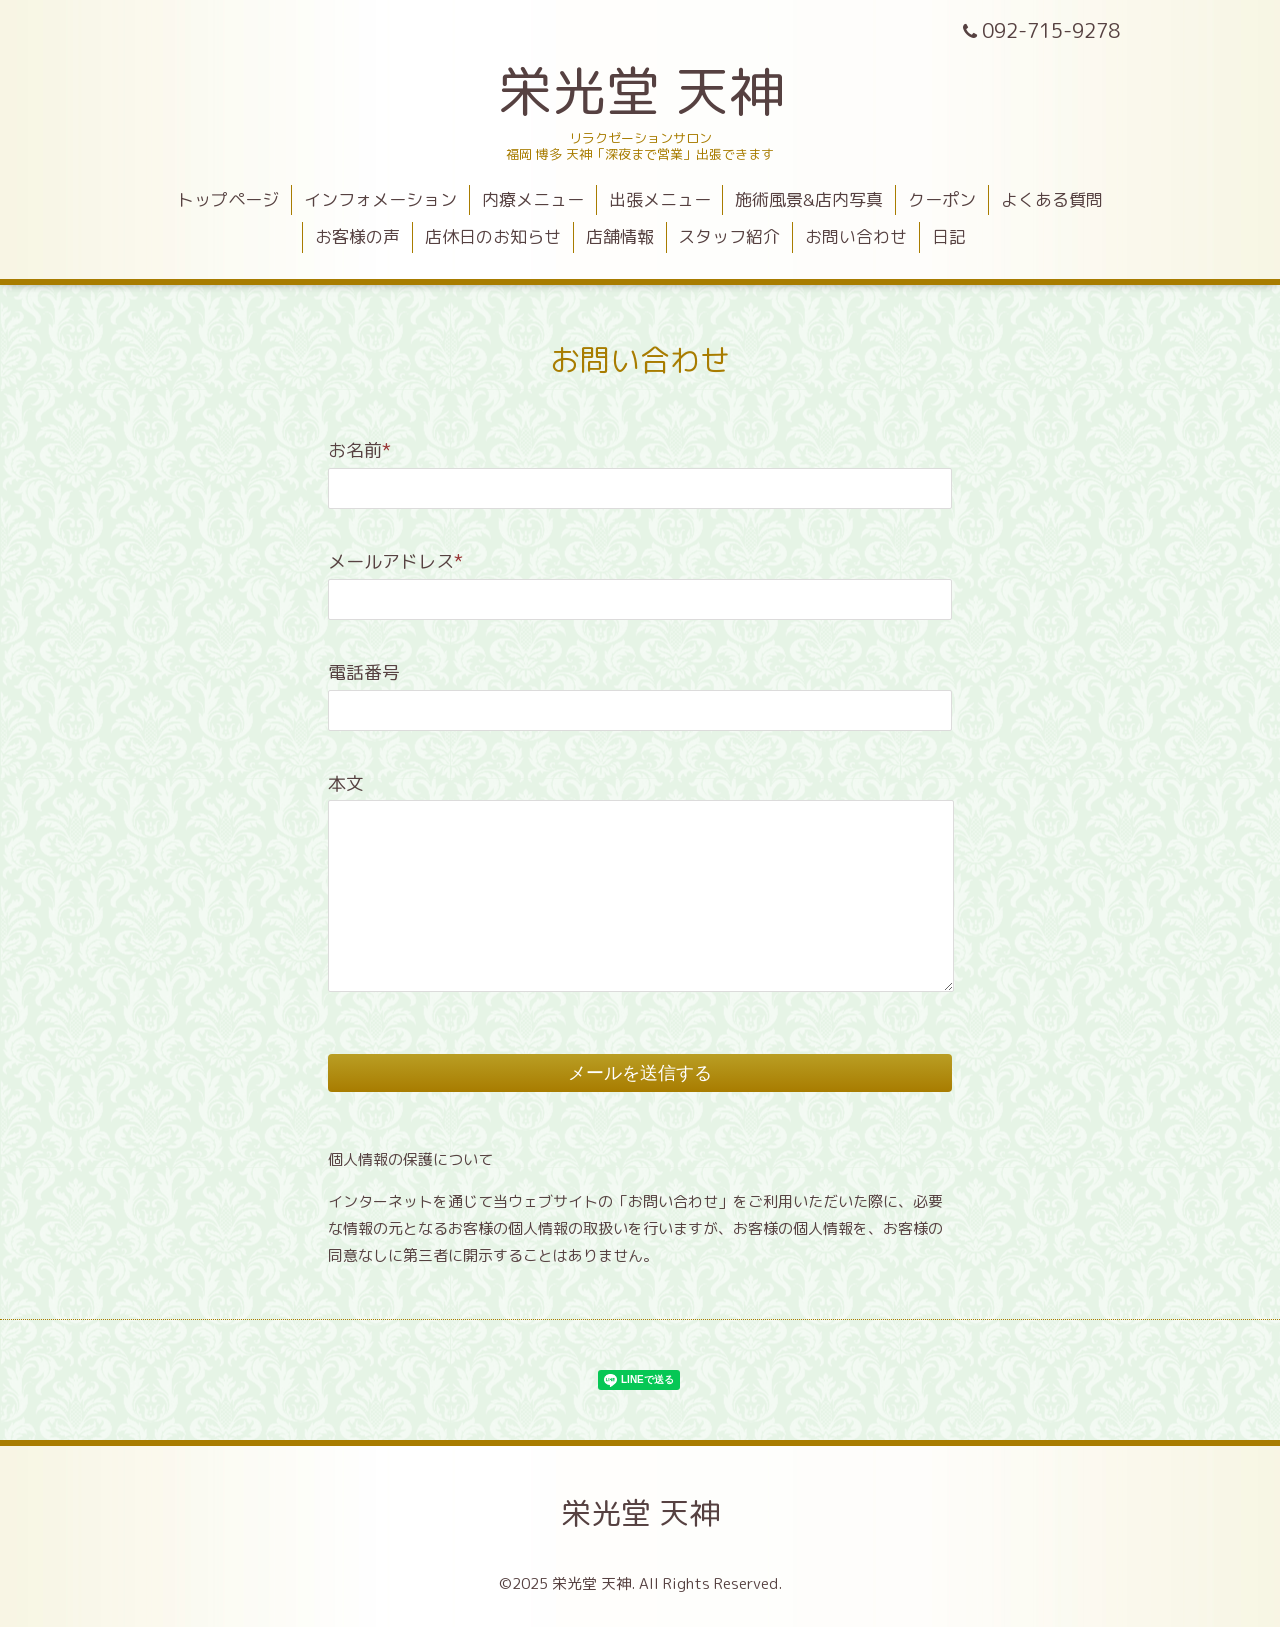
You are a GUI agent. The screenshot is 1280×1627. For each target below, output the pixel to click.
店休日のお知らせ (493, 236)
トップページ (228, 199)
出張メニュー (660, 199)
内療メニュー (533, 199)
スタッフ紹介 (729, 236)
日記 (949, 236)
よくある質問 (1052, 199)
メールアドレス (395, 561)
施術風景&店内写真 (809, 199)
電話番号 (364, 672)
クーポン (942, 199)
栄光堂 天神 (640, 90)
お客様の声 (357, 236)
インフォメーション (380, 199)
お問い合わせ (856, 236)
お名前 (359, 450)
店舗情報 (620, 236)
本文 (346, 783)
